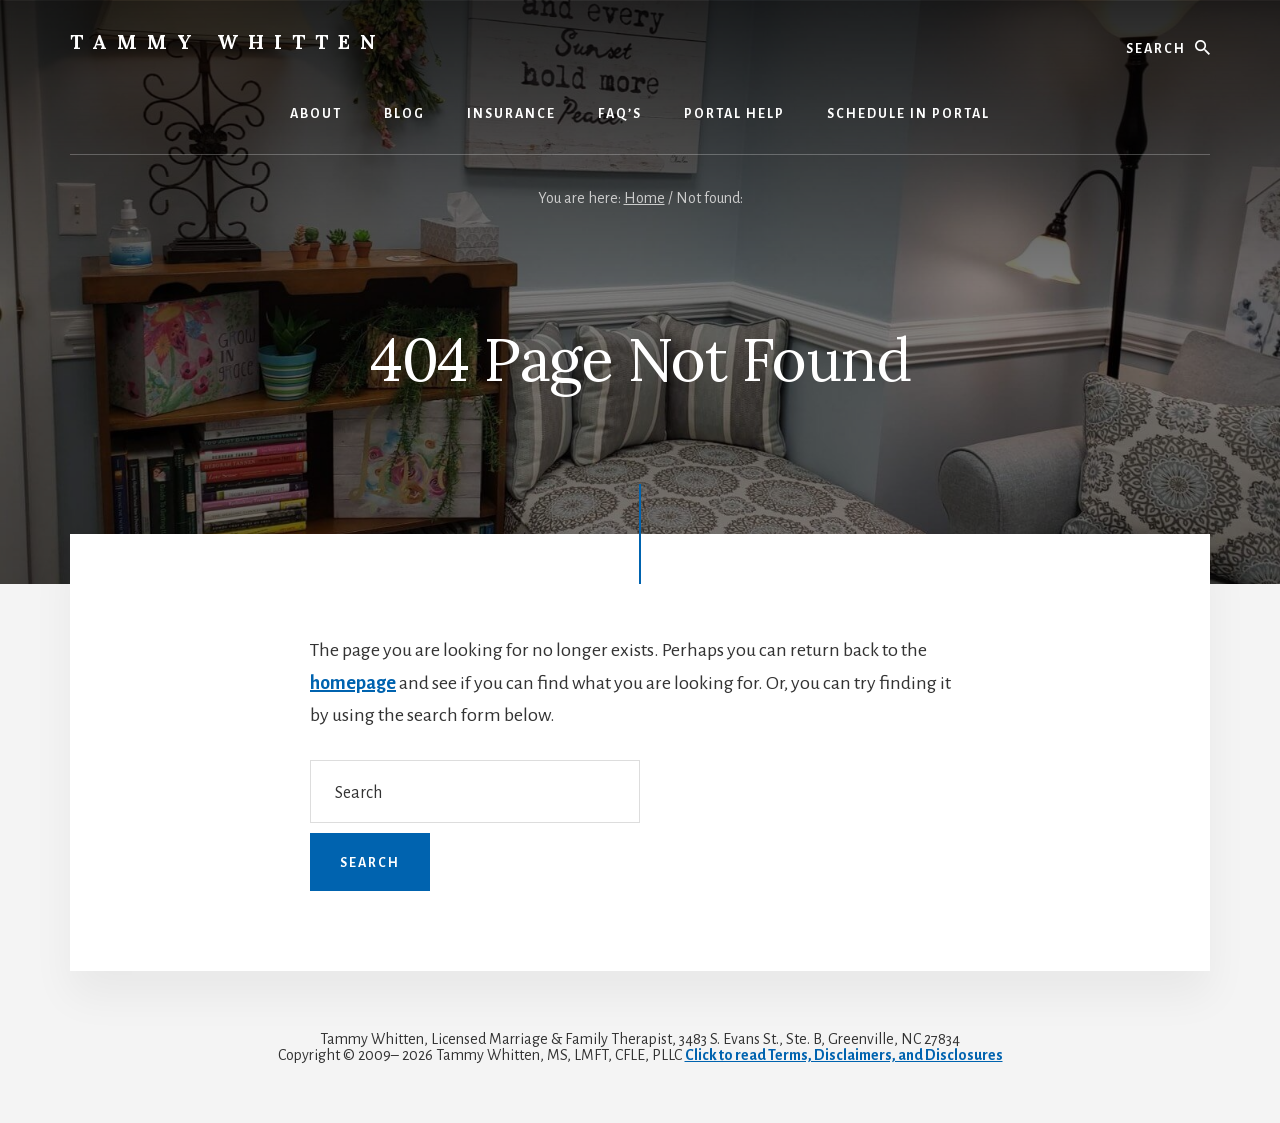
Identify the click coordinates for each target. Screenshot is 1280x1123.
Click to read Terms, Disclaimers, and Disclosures (844, 1055)
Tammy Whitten (228, 41)
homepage (353, 683)
